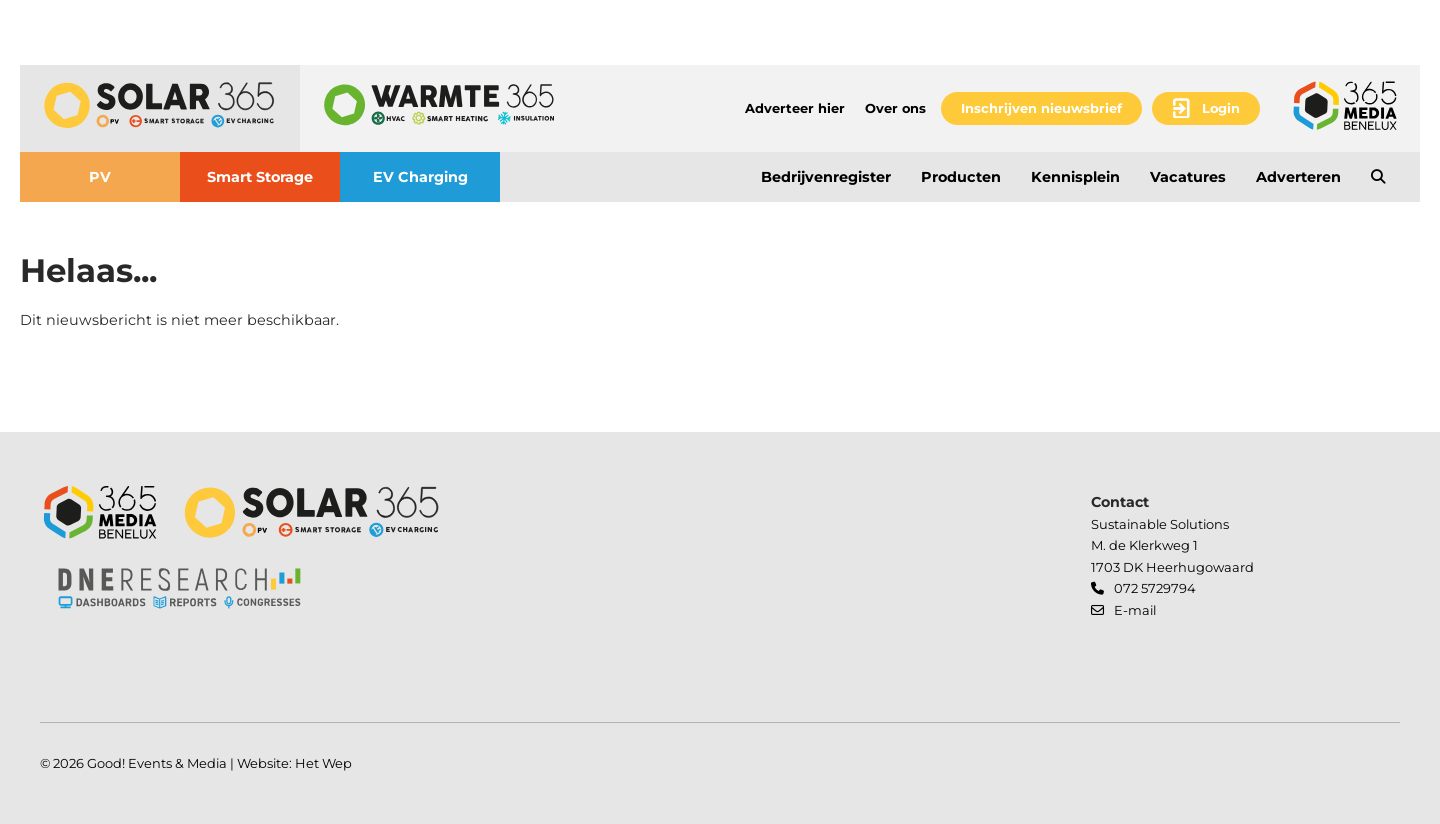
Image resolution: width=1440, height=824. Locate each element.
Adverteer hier (795, 108)
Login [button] (1221, 108)
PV (100, 177)
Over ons (895, 108)
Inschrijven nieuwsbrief (1041, 108)
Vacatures (1188, 177)
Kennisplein (1075, 177)
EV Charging (420, 177)
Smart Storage (260, 177)
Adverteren (1298, 177)
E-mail (1135, 610)
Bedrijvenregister (826, 177)
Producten (961, 177)
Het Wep (323, 763)
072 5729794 (1155, 588)
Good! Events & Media (157, 763)
